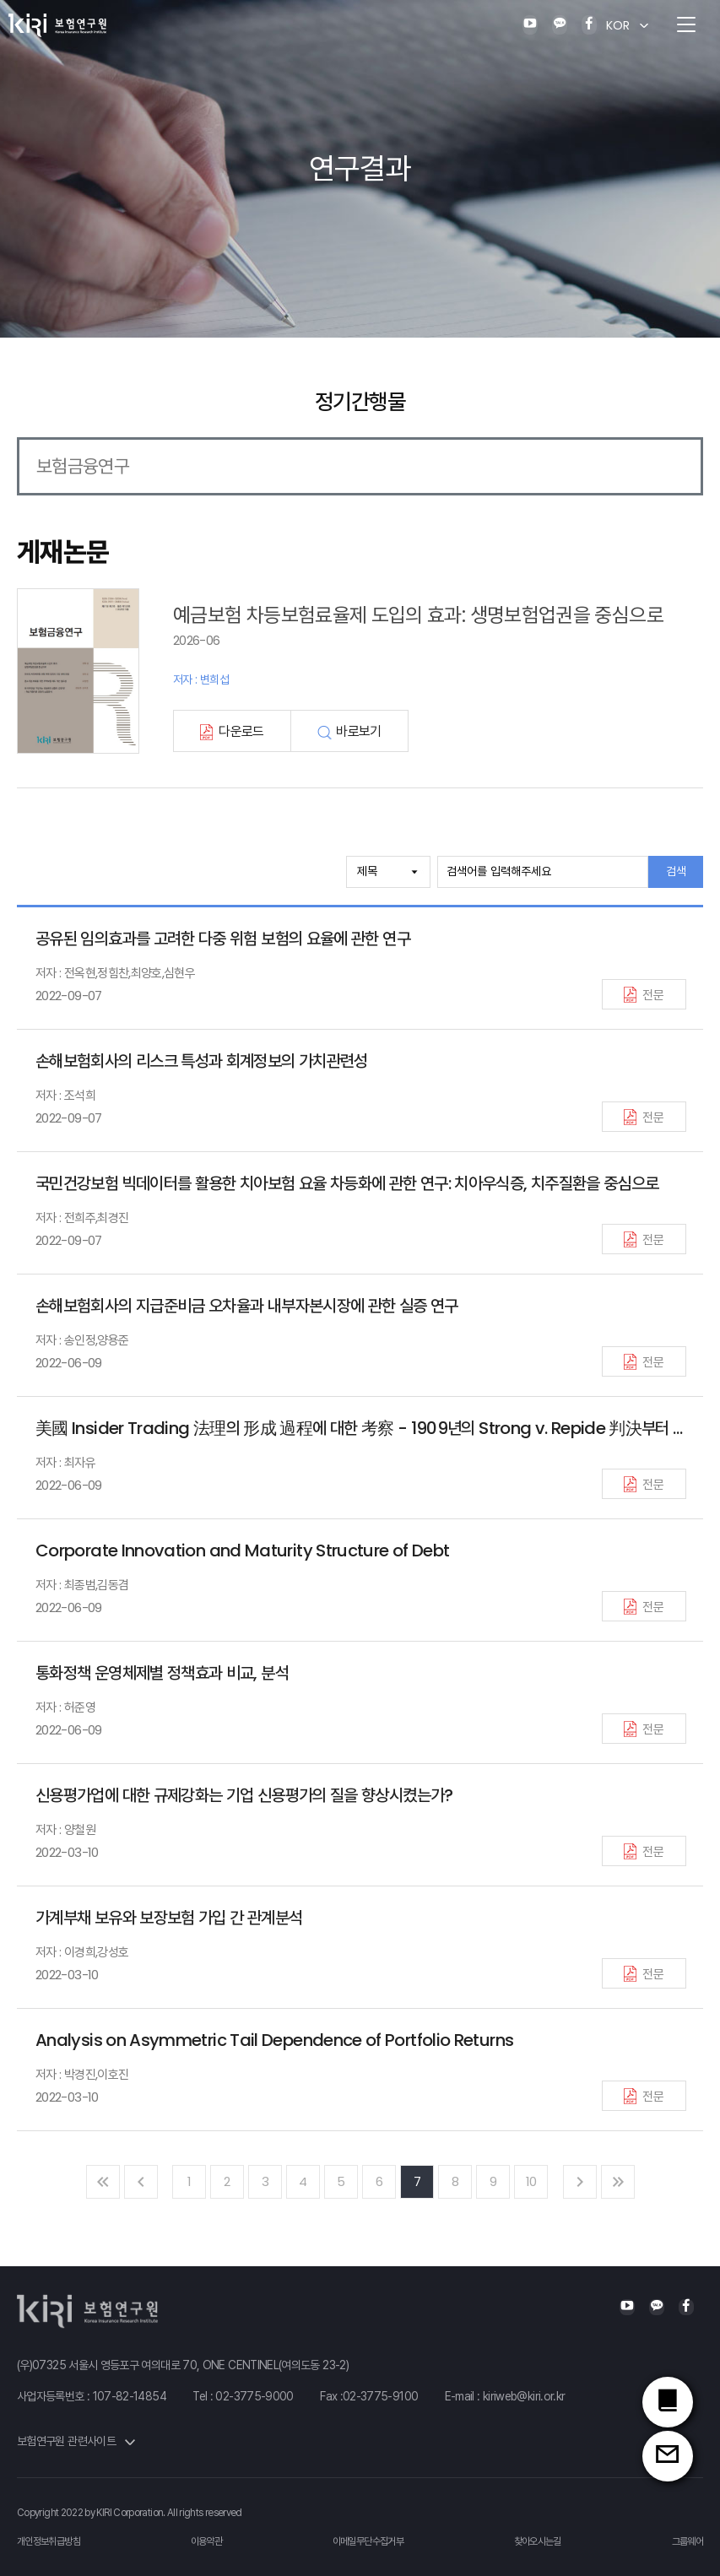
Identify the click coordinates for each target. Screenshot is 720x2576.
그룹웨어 (687, 2541)
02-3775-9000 (254, 2396)
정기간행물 (360, 402)
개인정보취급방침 (48, 2541)
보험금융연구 (82, 466)
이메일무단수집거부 (368, 2541)
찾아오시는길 (537, 2541)
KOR (618, 25)
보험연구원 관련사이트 (76, 2441)
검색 (676, 871)
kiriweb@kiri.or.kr (524, 2396)
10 (531, 2181)
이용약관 (206, 2541)
